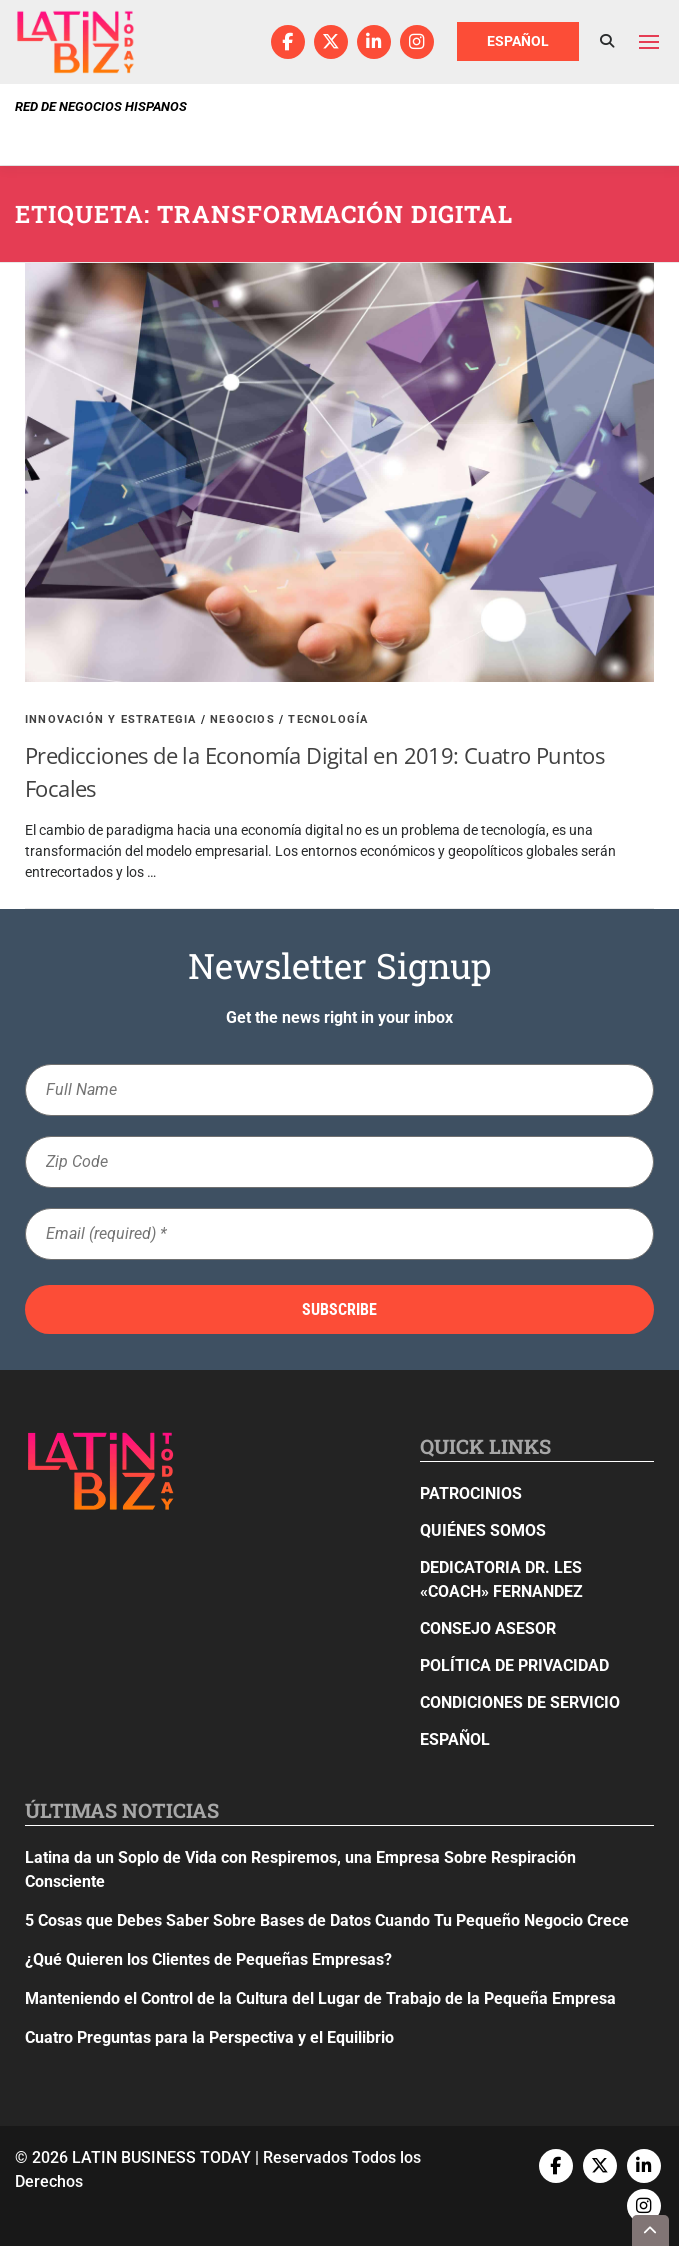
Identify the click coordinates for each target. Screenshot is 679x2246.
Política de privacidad (514, 1665)
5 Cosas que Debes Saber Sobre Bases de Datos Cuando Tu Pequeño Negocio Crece (327, 1920)
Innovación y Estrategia (111, 719)
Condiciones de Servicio (520, 1702)
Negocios (242, 719)
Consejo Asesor (488, 1628)
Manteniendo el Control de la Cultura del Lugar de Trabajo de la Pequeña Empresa (320, 1998)
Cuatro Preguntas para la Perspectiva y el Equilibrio (209, 2037)
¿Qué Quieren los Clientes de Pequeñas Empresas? (208, 1959)
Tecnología (328, 719)
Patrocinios (471, 1493)
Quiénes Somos (483, 1530)
